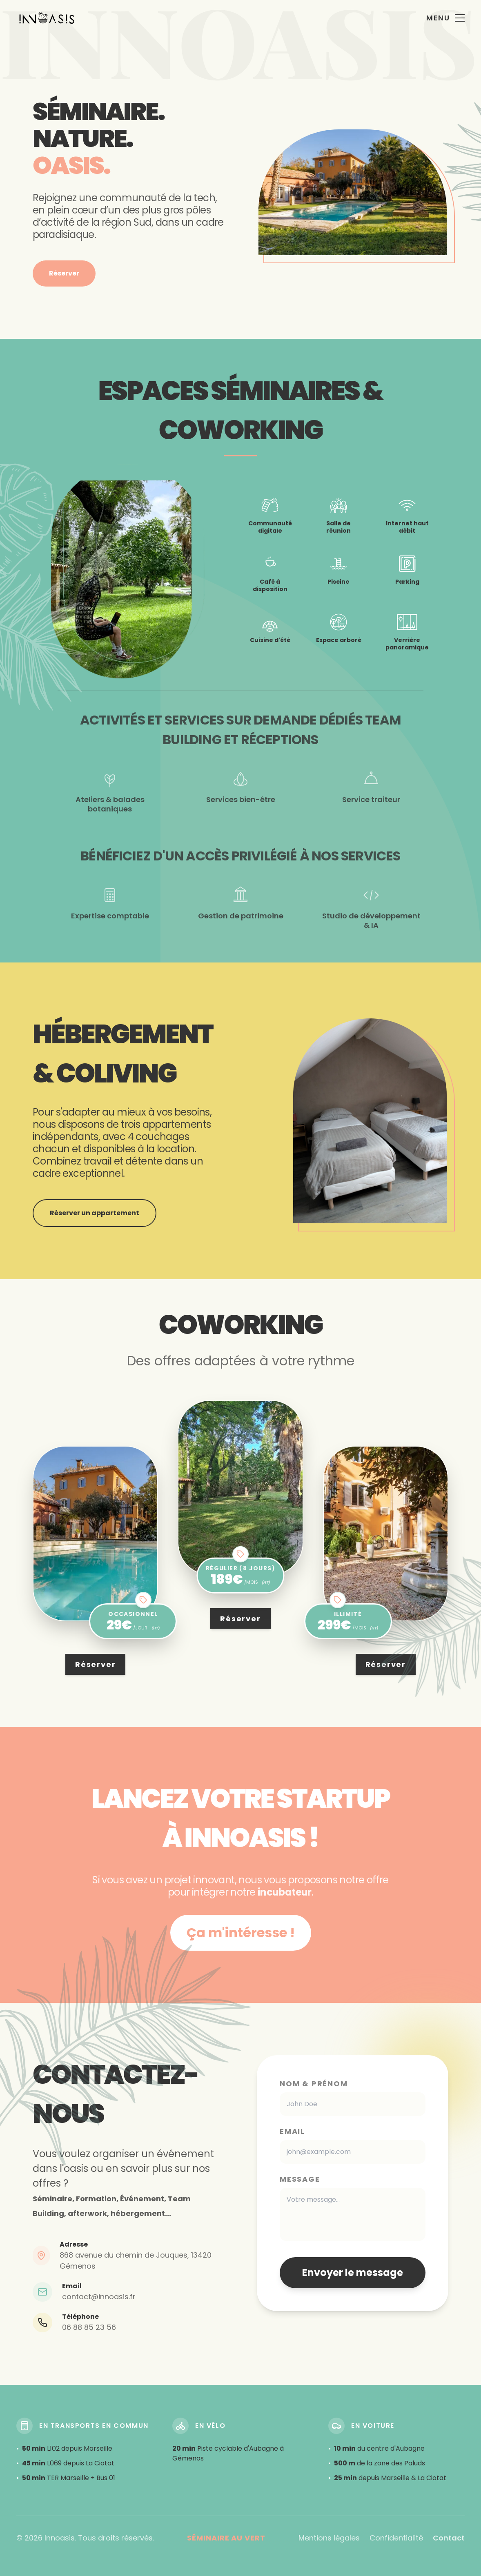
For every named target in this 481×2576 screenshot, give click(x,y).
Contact (449, 2538)
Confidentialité (396, 2538)
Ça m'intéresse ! (241, 1932)
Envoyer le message (352, 2272)
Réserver (64, 273)
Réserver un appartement (94, 1213)
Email (292, 2131)
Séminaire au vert (226, 2538)
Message (300, 2179)
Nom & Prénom (314, 2083)
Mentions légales (329, 2538)
